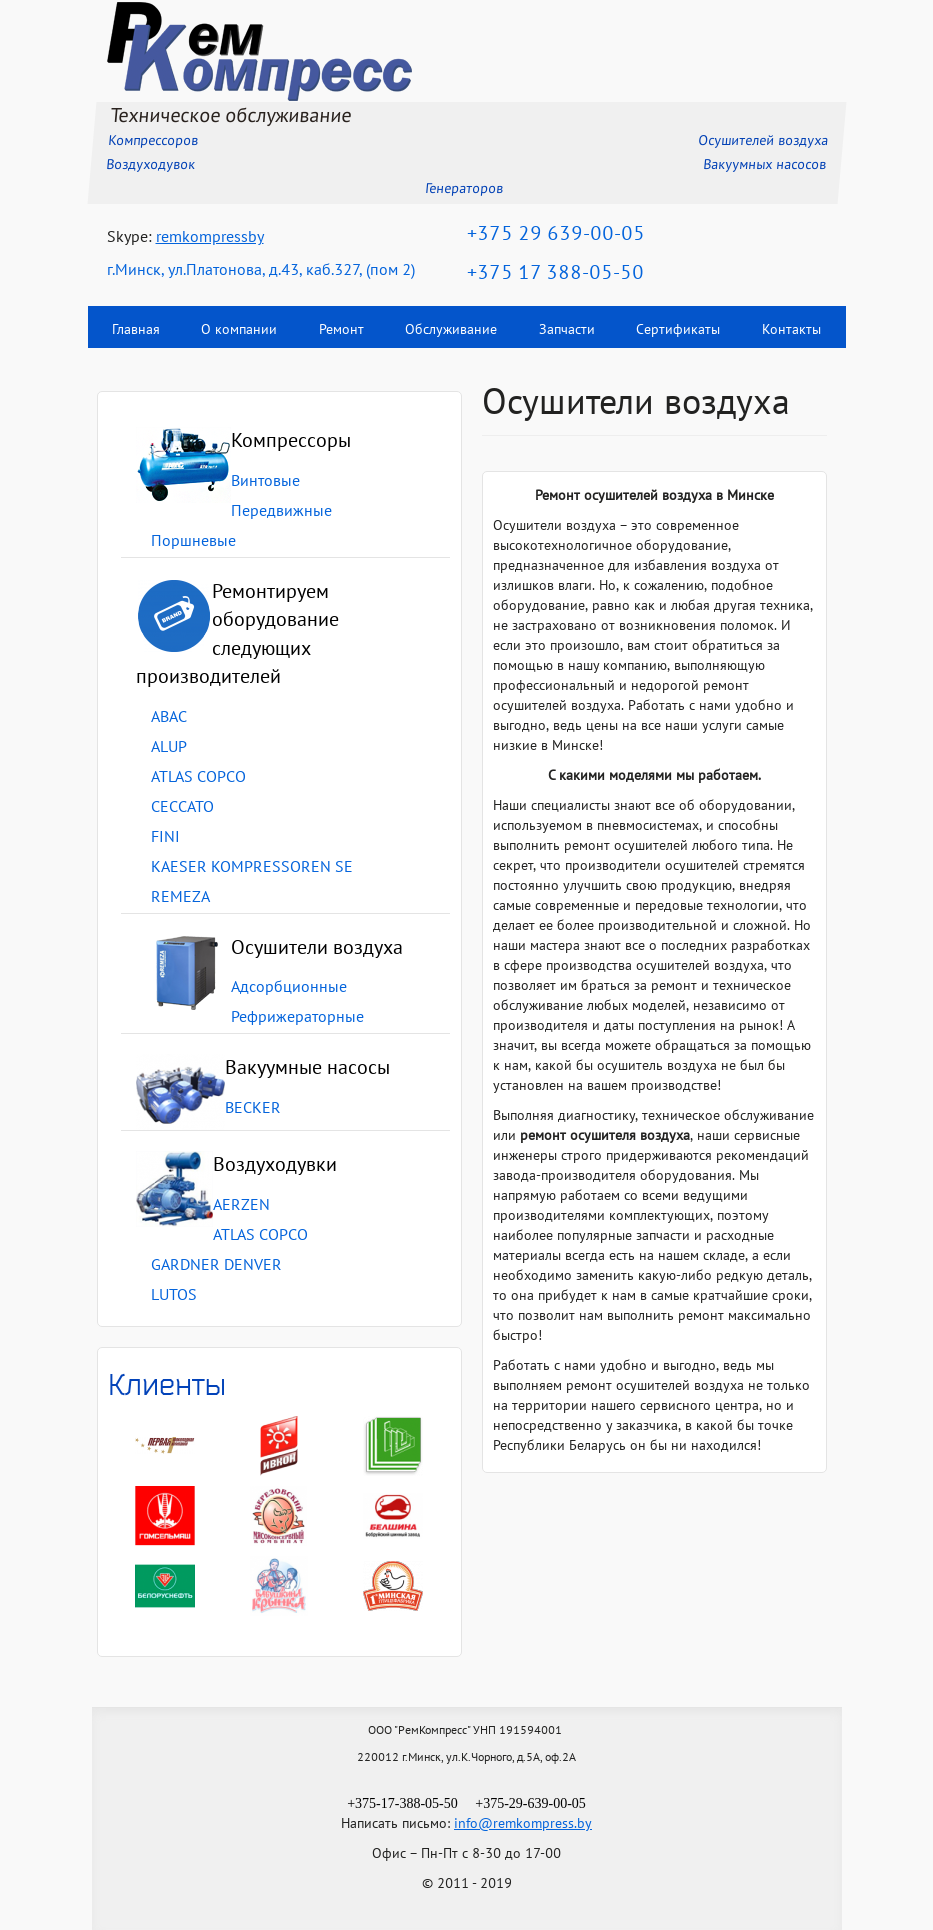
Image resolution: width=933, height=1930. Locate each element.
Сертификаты (678, 330)
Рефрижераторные (297, 1018)
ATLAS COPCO (198, 778)
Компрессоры (291, 442)
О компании (239, 330)
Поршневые (193, 542)
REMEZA (180, 898)
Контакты (790, 330)
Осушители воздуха (317, 949)
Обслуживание (451, 330)
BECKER (253, 1109)
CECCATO (182, 808)
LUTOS (174, 1296)
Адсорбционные (289, 988)
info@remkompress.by (523, 1824)
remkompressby (210, 238)
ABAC (169, 718)
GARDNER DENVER (216, 1266)
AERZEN (241, 1206)
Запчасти (567, 330)
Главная (136, 330)
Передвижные (281, 512)
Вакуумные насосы (307, 1069)
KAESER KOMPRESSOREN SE (252, 868)
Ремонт (341, 330)
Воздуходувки (275, 1166)
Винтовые (265, 482)
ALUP (169, 748)
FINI (165, 838)
